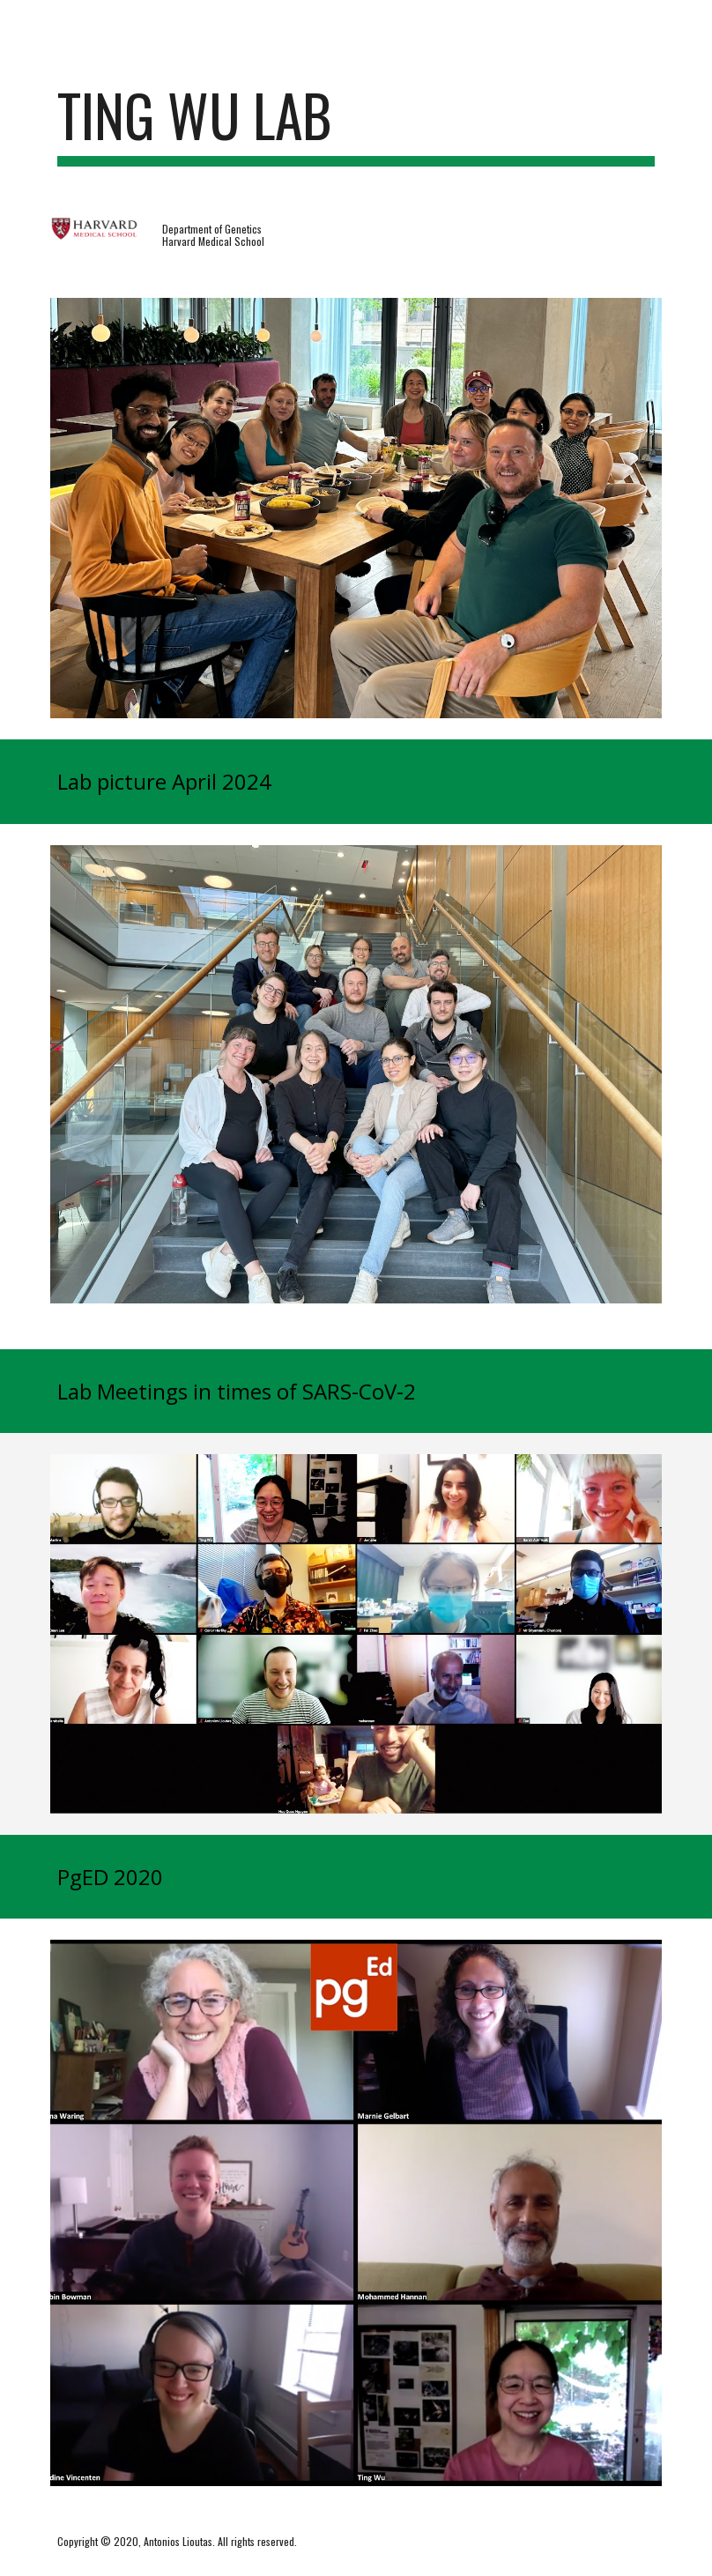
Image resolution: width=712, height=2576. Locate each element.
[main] (356, 124)
